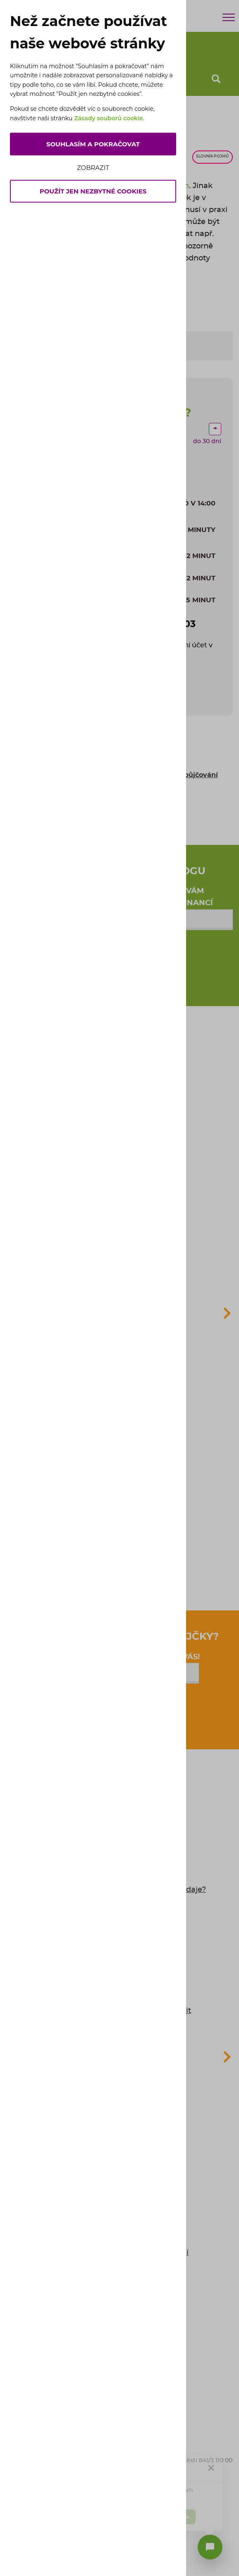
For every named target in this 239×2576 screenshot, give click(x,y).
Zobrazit (93, 168)
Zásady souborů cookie (108, 118)
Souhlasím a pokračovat (93, 144)
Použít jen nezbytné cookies (93, 191)
